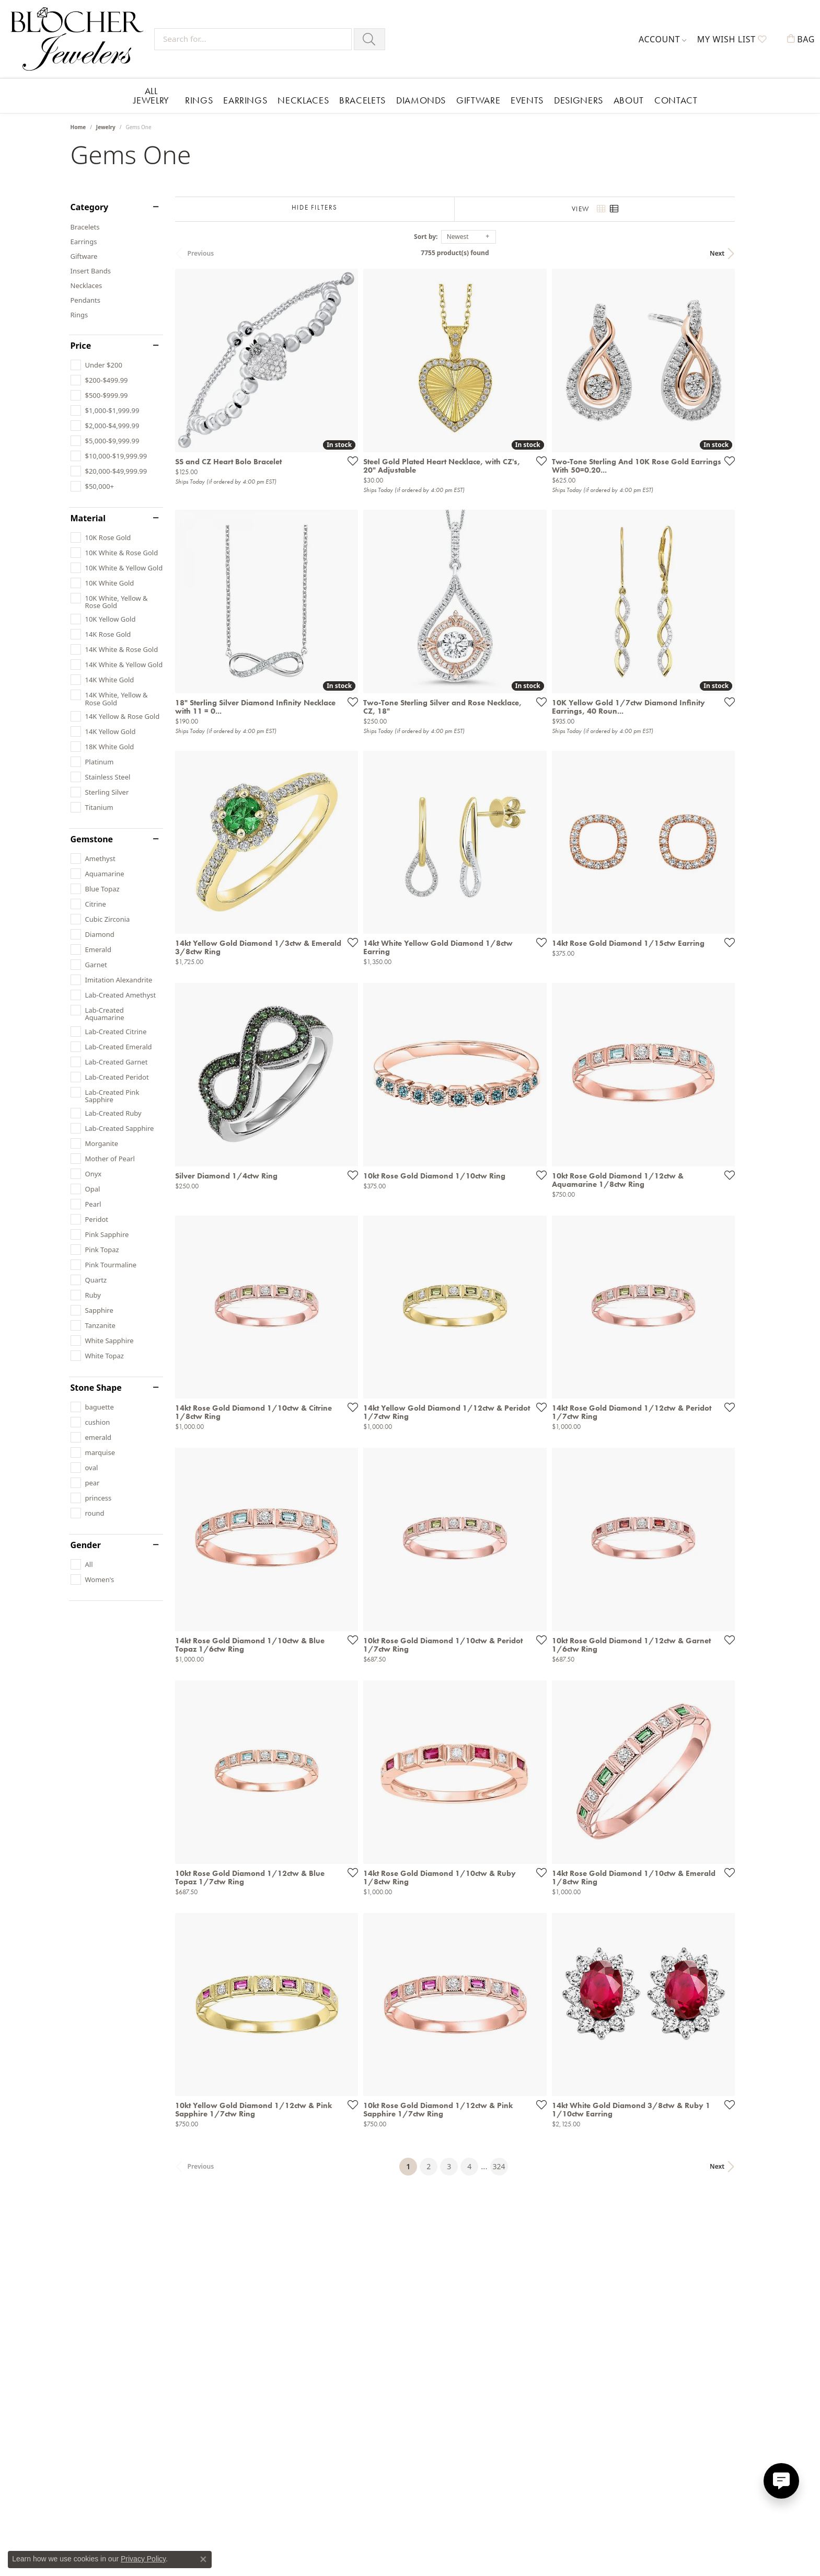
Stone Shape (96, 1387)
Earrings (245, 100)
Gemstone (92, 839)
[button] (663, 39)
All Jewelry (151, 95)
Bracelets (362, 100)
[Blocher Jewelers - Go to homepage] (79, 39)
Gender (86, 1545)
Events (527, 100)
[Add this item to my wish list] (355, 465)
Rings (199, 100)
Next (731, 253)
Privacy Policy (143, 2559)
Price (81, 345)
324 (506, 2206)
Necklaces (303, 100)
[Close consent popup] (203, 2559)
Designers (578, 100)
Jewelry (106, 127)
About (629, 100)
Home (78, 127)
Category (90, 207)
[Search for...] (253, 39)
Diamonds (421, 100)
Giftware (478, 100)
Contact (675, 100)
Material (88, 518)
